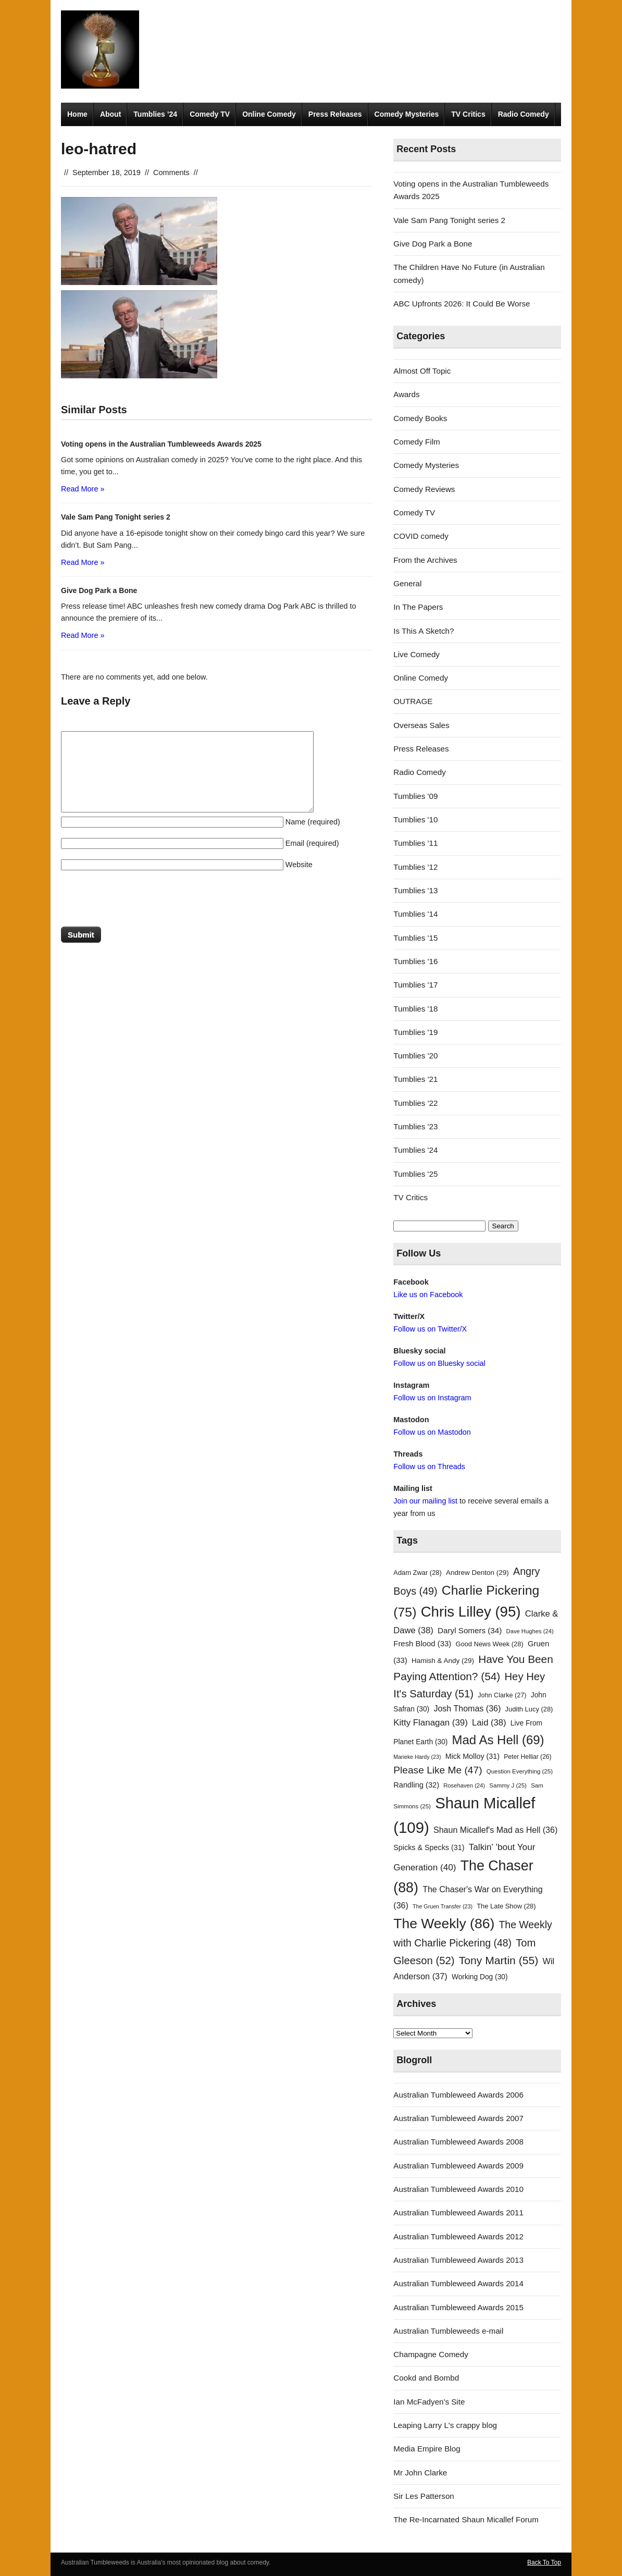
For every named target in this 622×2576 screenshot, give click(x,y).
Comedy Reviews (424, 489)
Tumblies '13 (415, 890)
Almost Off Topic (422, 370)
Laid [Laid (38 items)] (489, 1723)
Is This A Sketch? (423, 630)
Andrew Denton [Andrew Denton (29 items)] (477, 1572)
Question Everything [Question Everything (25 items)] (520, 1771)
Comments (171, 172)
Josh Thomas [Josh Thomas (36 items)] (467, 1708)
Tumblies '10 (415, 819)
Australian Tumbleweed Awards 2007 (458, 2118)
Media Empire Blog (426, 2448)
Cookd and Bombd (426, 2377)
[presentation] (140, 901)
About (110, 114)
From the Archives (425, 560)
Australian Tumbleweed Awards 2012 (458, 2236)
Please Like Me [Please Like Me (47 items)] (437, 1770)
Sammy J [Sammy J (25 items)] (508, 1785)
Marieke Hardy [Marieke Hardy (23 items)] (417, 1757)
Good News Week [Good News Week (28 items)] (489, 1644)
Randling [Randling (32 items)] (416, 1785)
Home (77, 114)
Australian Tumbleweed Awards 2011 (458, 2212)
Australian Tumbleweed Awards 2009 (458, 2165)
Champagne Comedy (430, 2354)
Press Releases (335, 114)
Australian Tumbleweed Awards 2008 (458, 2141)
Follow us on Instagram (432, 1398)
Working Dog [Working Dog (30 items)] (480, 1977)
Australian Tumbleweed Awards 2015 (458, 2307)
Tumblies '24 (415, 1149)
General (407, 583)
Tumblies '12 (415, 866)
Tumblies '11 (415, 843)
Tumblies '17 (415, 984)
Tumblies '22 (415, 1103)
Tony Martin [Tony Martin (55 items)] (499, 1960)
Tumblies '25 (415, 1173)
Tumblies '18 (415, 1008)
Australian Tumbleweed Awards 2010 (458, 2189)
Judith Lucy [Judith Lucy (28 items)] (529, 1709)
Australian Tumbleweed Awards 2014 (458, 2283)
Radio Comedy (523, 114)
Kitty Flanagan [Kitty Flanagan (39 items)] (430, 1723)
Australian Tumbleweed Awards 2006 (458, 2094)
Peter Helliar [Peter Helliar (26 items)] (527, 1756)
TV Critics (468, 114)
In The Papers (418, 606)
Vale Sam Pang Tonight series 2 (449, 220)
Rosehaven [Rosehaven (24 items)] (464, 1785)
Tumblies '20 (415, 1055)
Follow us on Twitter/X (430, 1329)
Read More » (82, 489)
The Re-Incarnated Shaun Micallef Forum (466, 2519)
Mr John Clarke (420, 2472)
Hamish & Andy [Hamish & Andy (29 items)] (443, 1661)
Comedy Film (416, 441)
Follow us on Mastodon (431, 1432)
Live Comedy (416, 654)
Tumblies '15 (415, 937)
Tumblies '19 (415, 1032)
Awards (406, 394)
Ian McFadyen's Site (429, 2401)
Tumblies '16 (415, 961)
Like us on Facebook (428, 1294)
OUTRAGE (412, 701)
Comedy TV (210, 114)
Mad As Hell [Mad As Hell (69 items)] (498, 1740)
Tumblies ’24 (155, 114)
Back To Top (544, 2562)
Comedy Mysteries (407, 114)
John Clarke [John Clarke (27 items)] (502, 1695)
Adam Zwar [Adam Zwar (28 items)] (417, 1572)
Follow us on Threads (429, 1466)
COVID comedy (421, 536)
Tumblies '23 (415, 1126)
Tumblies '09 (415, 796)
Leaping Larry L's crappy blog (445, 2425)
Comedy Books (420, 418)
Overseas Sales (421, 725)
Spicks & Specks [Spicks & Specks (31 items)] (428, 1847)
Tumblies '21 (415, 1079)
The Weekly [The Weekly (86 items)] (443, 1923)
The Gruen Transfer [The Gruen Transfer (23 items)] (442, 1906)
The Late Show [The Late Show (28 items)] (506, 1906)
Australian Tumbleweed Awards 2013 (458, 2259)
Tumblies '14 (415, 913)
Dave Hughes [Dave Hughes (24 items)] (530, 1631)
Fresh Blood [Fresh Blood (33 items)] (422, 1644)
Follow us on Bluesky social (439, 1363)
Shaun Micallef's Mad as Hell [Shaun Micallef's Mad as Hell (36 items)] (495, 1829)
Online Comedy (269, 114)
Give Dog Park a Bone (432, 243)
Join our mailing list (425, 1501)
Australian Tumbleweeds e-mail (448, 2330)
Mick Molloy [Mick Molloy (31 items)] (472, 1756)
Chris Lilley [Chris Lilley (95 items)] (471, 1612)
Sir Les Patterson (423, 2496)
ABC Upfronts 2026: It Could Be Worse (461, 303)
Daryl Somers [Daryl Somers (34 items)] (470, 1630)
